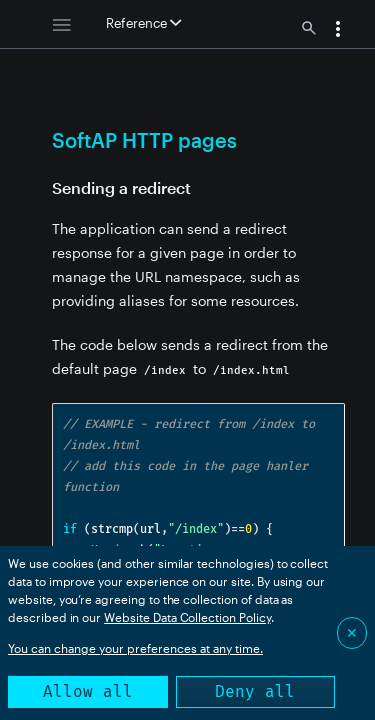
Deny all (255, 691)
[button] (338, 31)
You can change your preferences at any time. (135, 648)
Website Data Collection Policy (187, 617)
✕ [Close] (352, 632)
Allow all (88, 691)
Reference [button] (143, 23)
